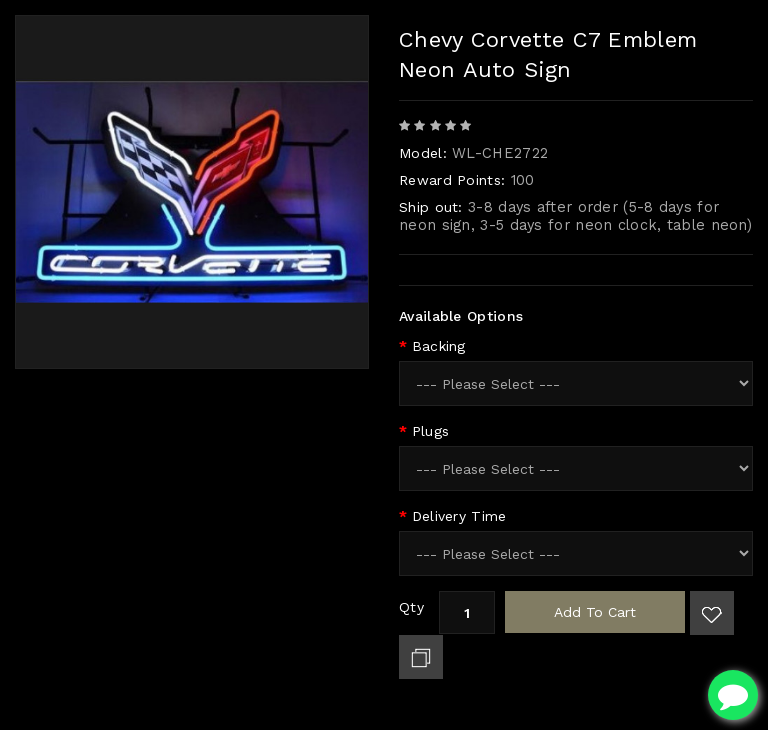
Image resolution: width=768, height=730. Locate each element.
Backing (439, 346)
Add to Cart (595, 612)
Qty (411, 607)
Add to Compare (421, 657)
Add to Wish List (712, 613)
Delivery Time (459, 516)
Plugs (431, 431)
